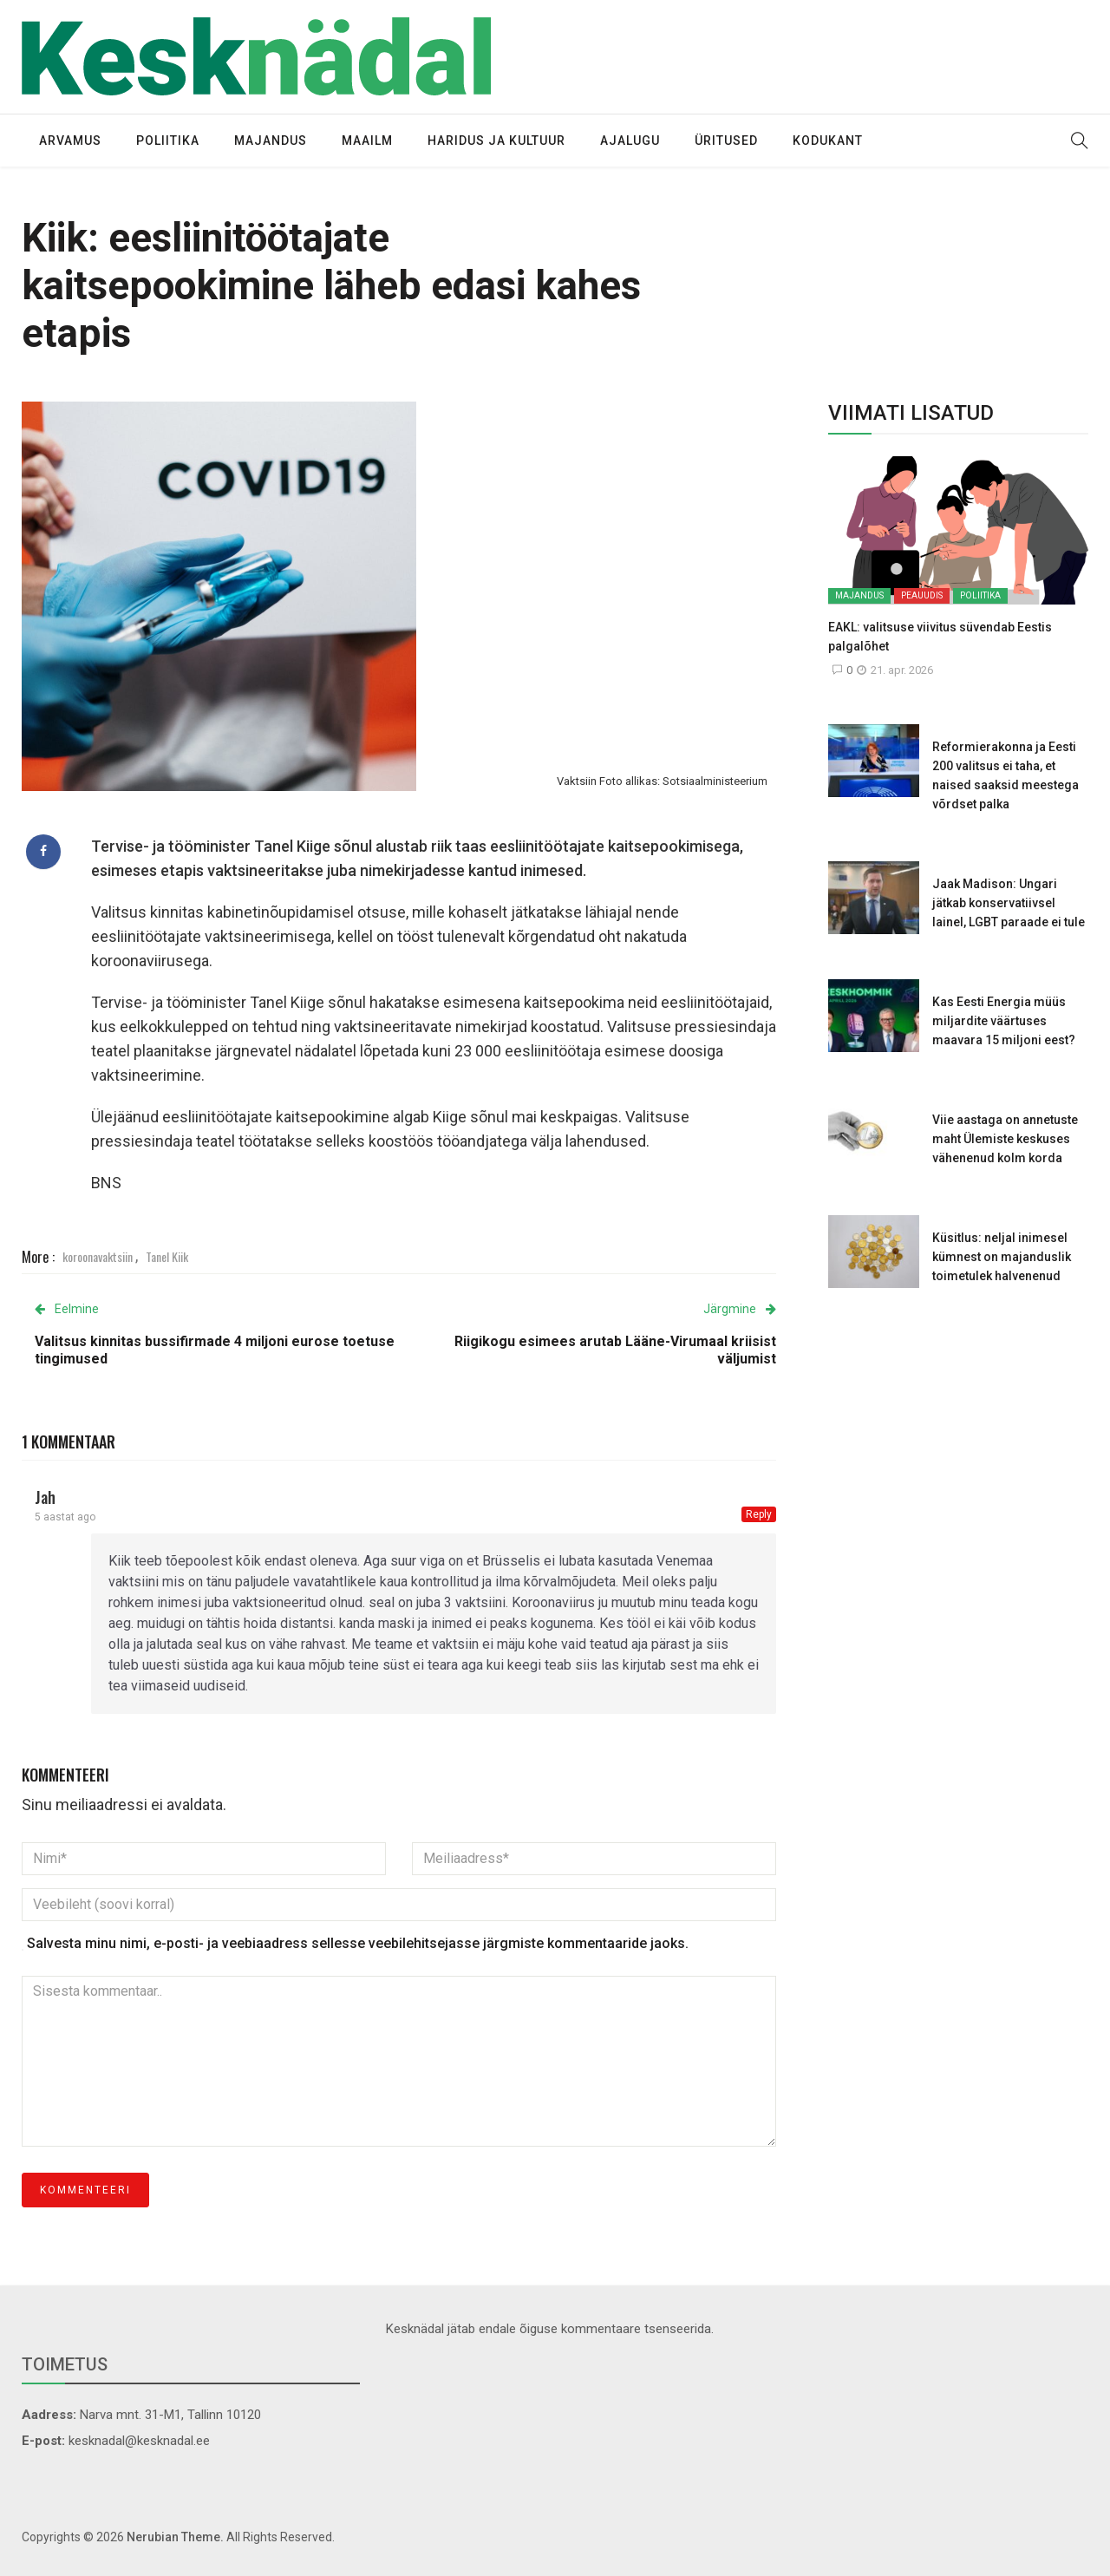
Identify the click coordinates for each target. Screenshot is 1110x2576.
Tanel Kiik (167, 1256)
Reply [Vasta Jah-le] (759, 1514)
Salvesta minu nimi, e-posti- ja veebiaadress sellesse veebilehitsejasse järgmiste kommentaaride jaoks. (358, 1943)
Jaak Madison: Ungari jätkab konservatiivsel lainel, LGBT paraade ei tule (1008, 903)
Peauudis (922, 595)
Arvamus (70, 140)
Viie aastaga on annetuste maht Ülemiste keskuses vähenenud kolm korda (1005, 1139)
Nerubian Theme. (175, 2537)
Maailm (367, 140)
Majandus (270, 140)
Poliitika (167, 140)
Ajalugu (630, 140)
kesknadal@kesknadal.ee (139, 2441)
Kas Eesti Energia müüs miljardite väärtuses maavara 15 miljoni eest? (1003, 1021)
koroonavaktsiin (97, 1256)
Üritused (726, 140)
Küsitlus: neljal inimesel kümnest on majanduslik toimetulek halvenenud (1001, 1257)
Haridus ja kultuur (496, 140)
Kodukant (828, 140)
